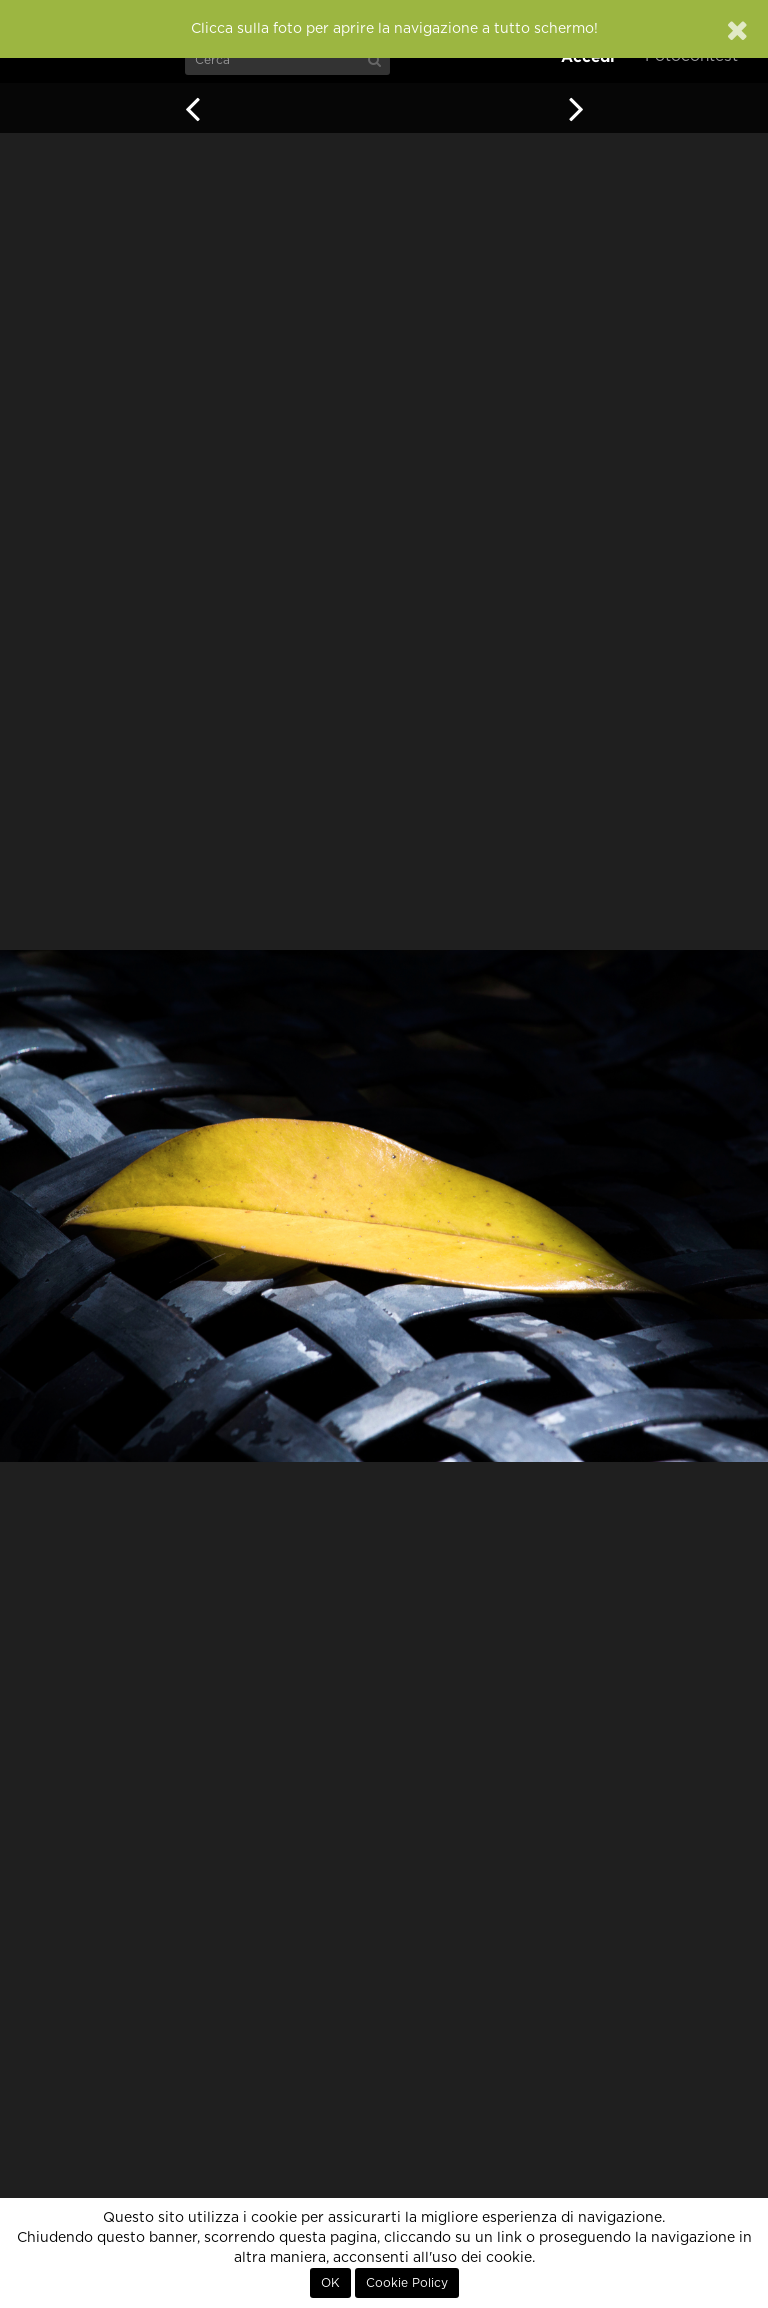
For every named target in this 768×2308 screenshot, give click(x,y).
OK (330, 2283)
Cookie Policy (407, 2283)
